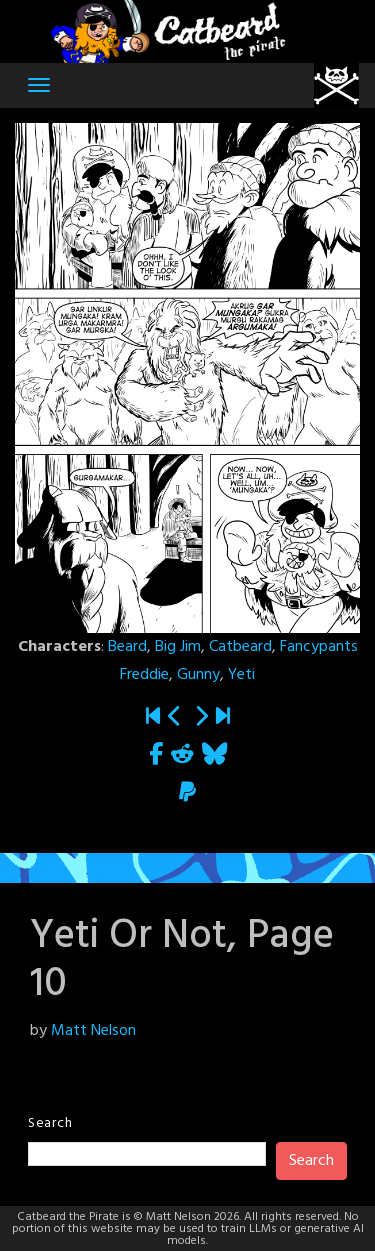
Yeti (241, 675)
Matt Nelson (93, 1031)
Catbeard (240, 647)
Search (50, 1123)
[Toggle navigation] (39, 85)
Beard (127, 647)
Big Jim (178, 647)
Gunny (198, 675)
